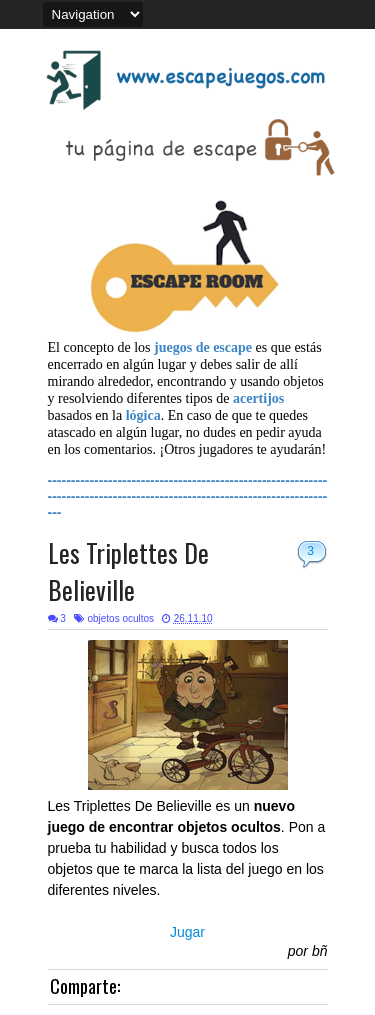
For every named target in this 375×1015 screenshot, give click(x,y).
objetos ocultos (120, 618)
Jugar (187, 932)
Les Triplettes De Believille (128, 571)
